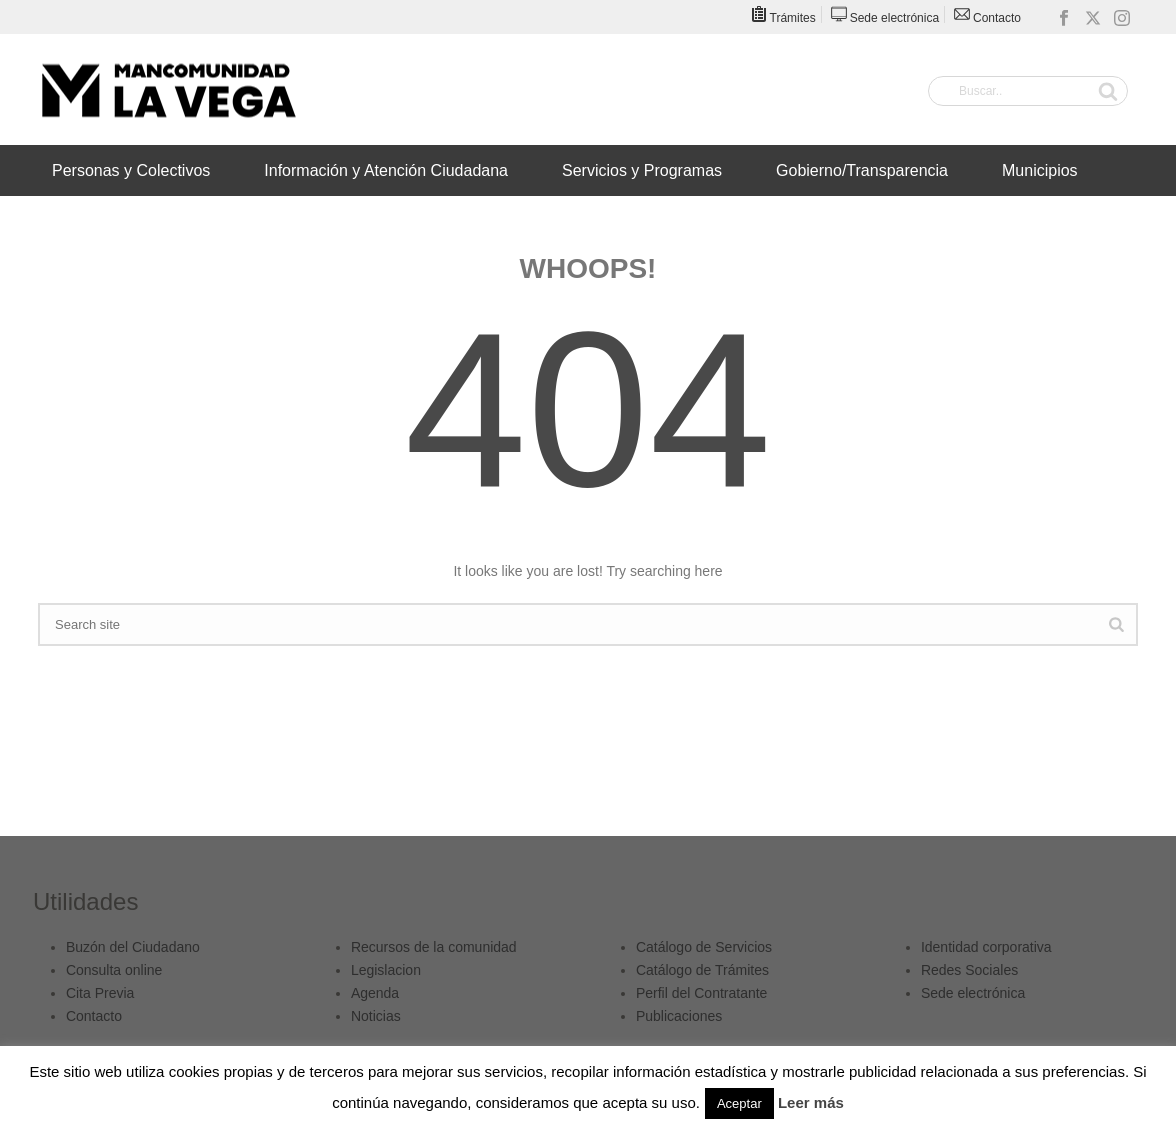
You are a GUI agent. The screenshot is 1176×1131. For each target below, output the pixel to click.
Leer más (811, 1102)
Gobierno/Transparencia (862, 170)
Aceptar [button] (739, 1103)
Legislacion (386, 970)
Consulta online (114, 970)
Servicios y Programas (642, 170)
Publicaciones (679, 1016)
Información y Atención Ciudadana (386, 170)
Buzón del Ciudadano (133, 947)
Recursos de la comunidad (434, 947)
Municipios (1040, 170)
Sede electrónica (973, 993)
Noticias (376, 1016)
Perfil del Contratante (702, 993)
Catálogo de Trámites (702, 970)
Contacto (94, 1016)
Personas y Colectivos (131, 170)
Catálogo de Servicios (704, 947)
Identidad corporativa (986, 947)
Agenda (375, 993)
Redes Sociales (969, 970)
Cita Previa (100, 993)
